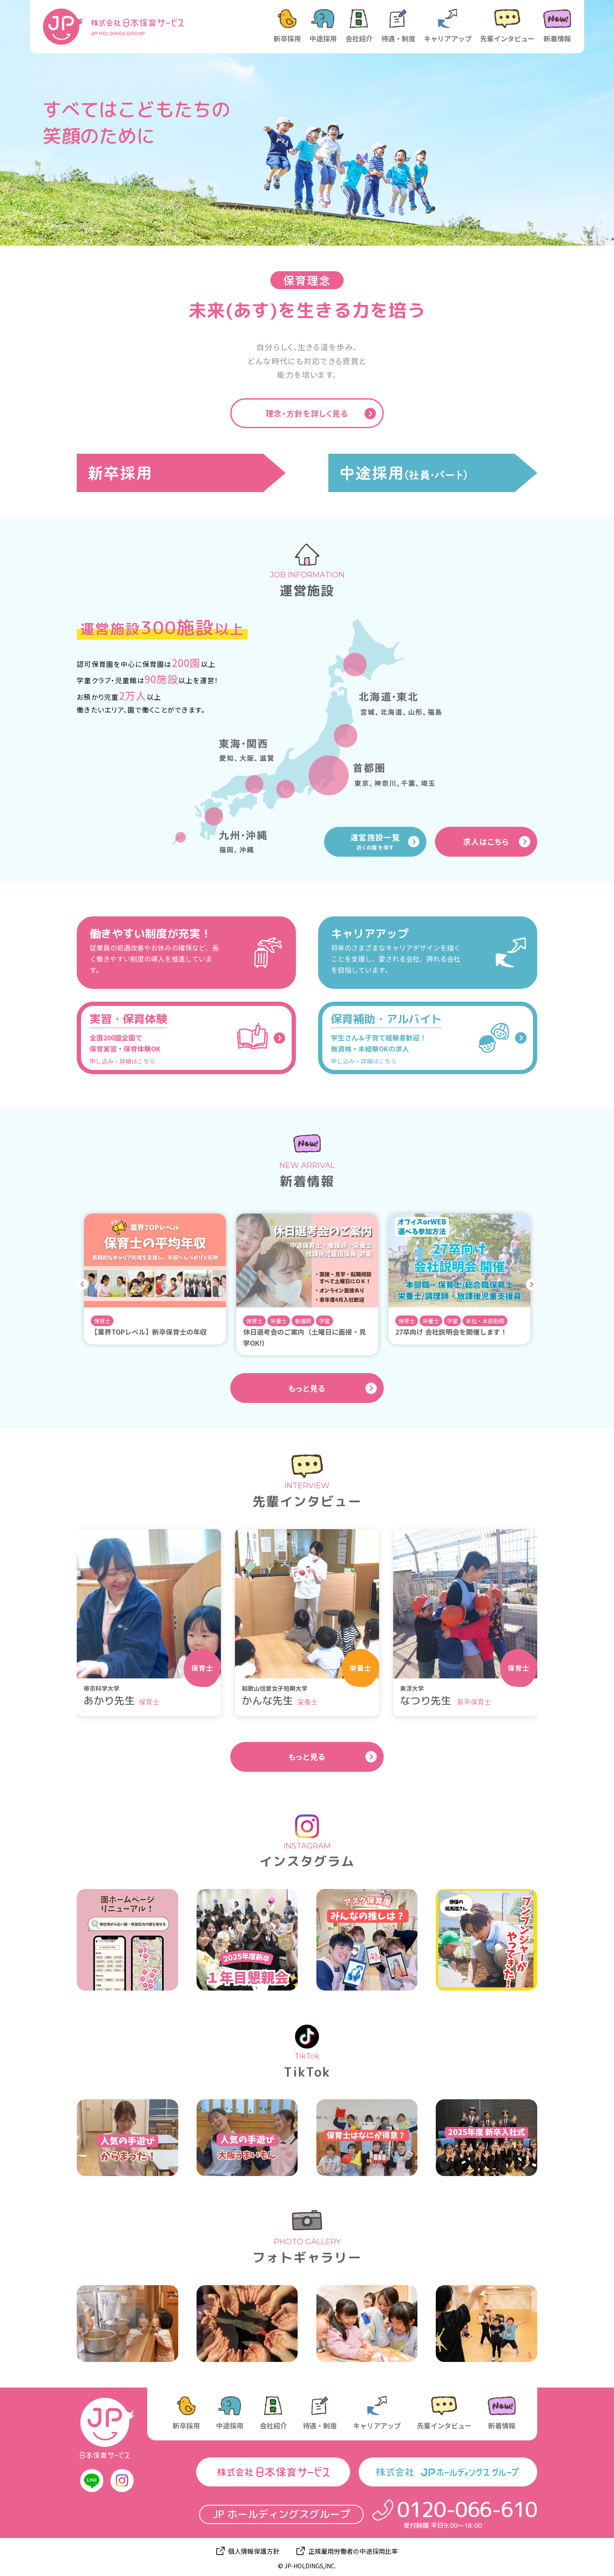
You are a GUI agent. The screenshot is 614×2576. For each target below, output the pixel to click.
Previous (82, 1284)
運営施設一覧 (375, 841)
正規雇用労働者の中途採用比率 (353, 2551)
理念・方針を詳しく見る (307, 413)
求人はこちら (486, 841)
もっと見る (307, 1388)
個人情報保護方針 (253, 2551)
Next (531, 1284)
